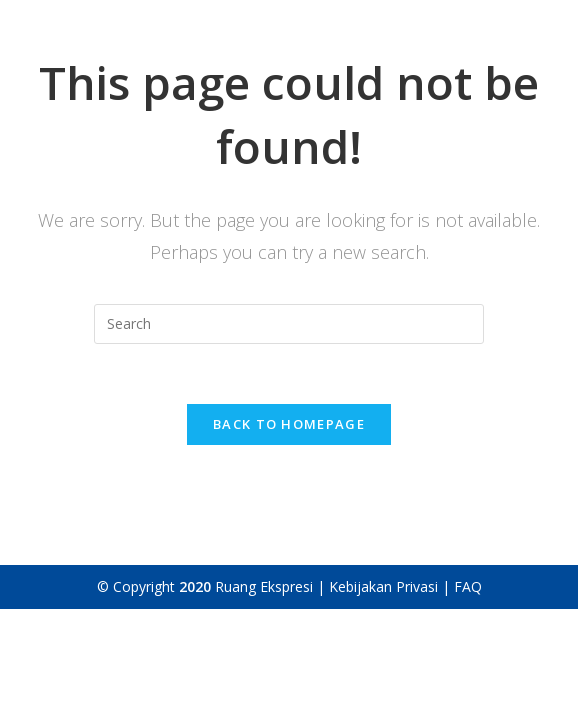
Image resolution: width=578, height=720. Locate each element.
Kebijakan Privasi (385, 586)
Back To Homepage (289, 424)
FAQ (468, 586)
